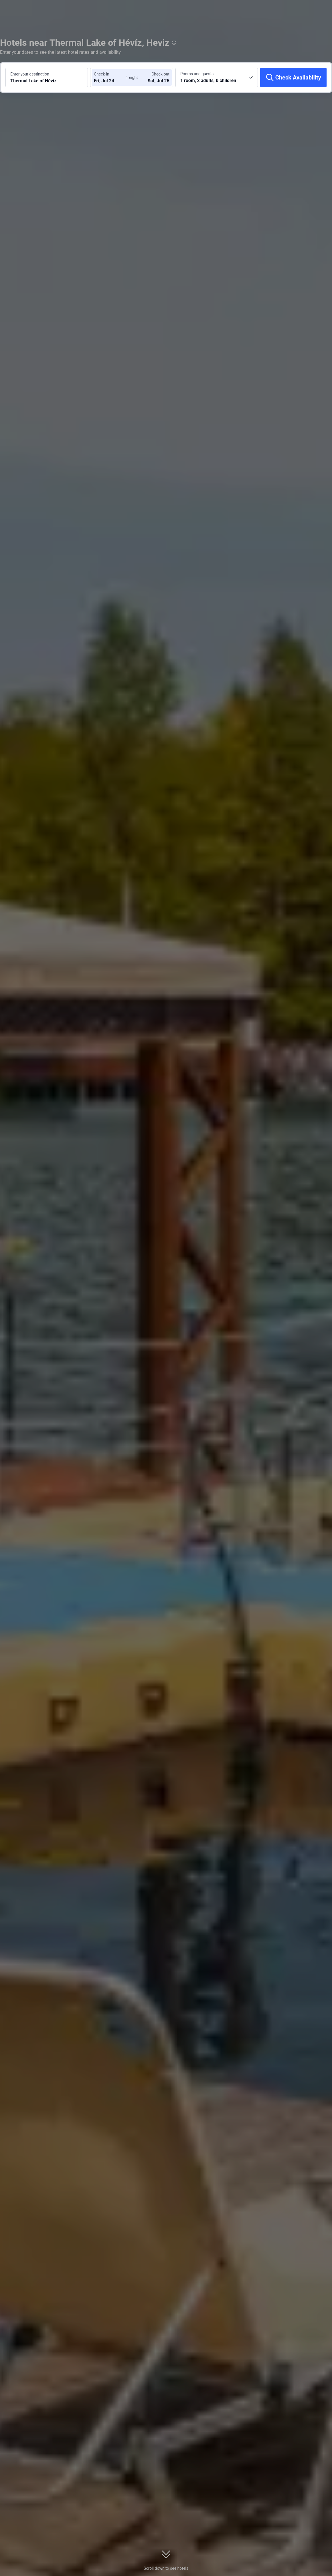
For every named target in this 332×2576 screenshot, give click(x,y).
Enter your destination (29, 74)
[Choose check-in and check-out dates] (111, 77)
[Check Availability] (293, 77)
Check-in (101, 74)
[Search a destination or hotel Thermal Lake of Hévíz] (46, 77)
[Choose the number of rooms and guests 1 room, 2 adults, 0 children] (217, 77)
